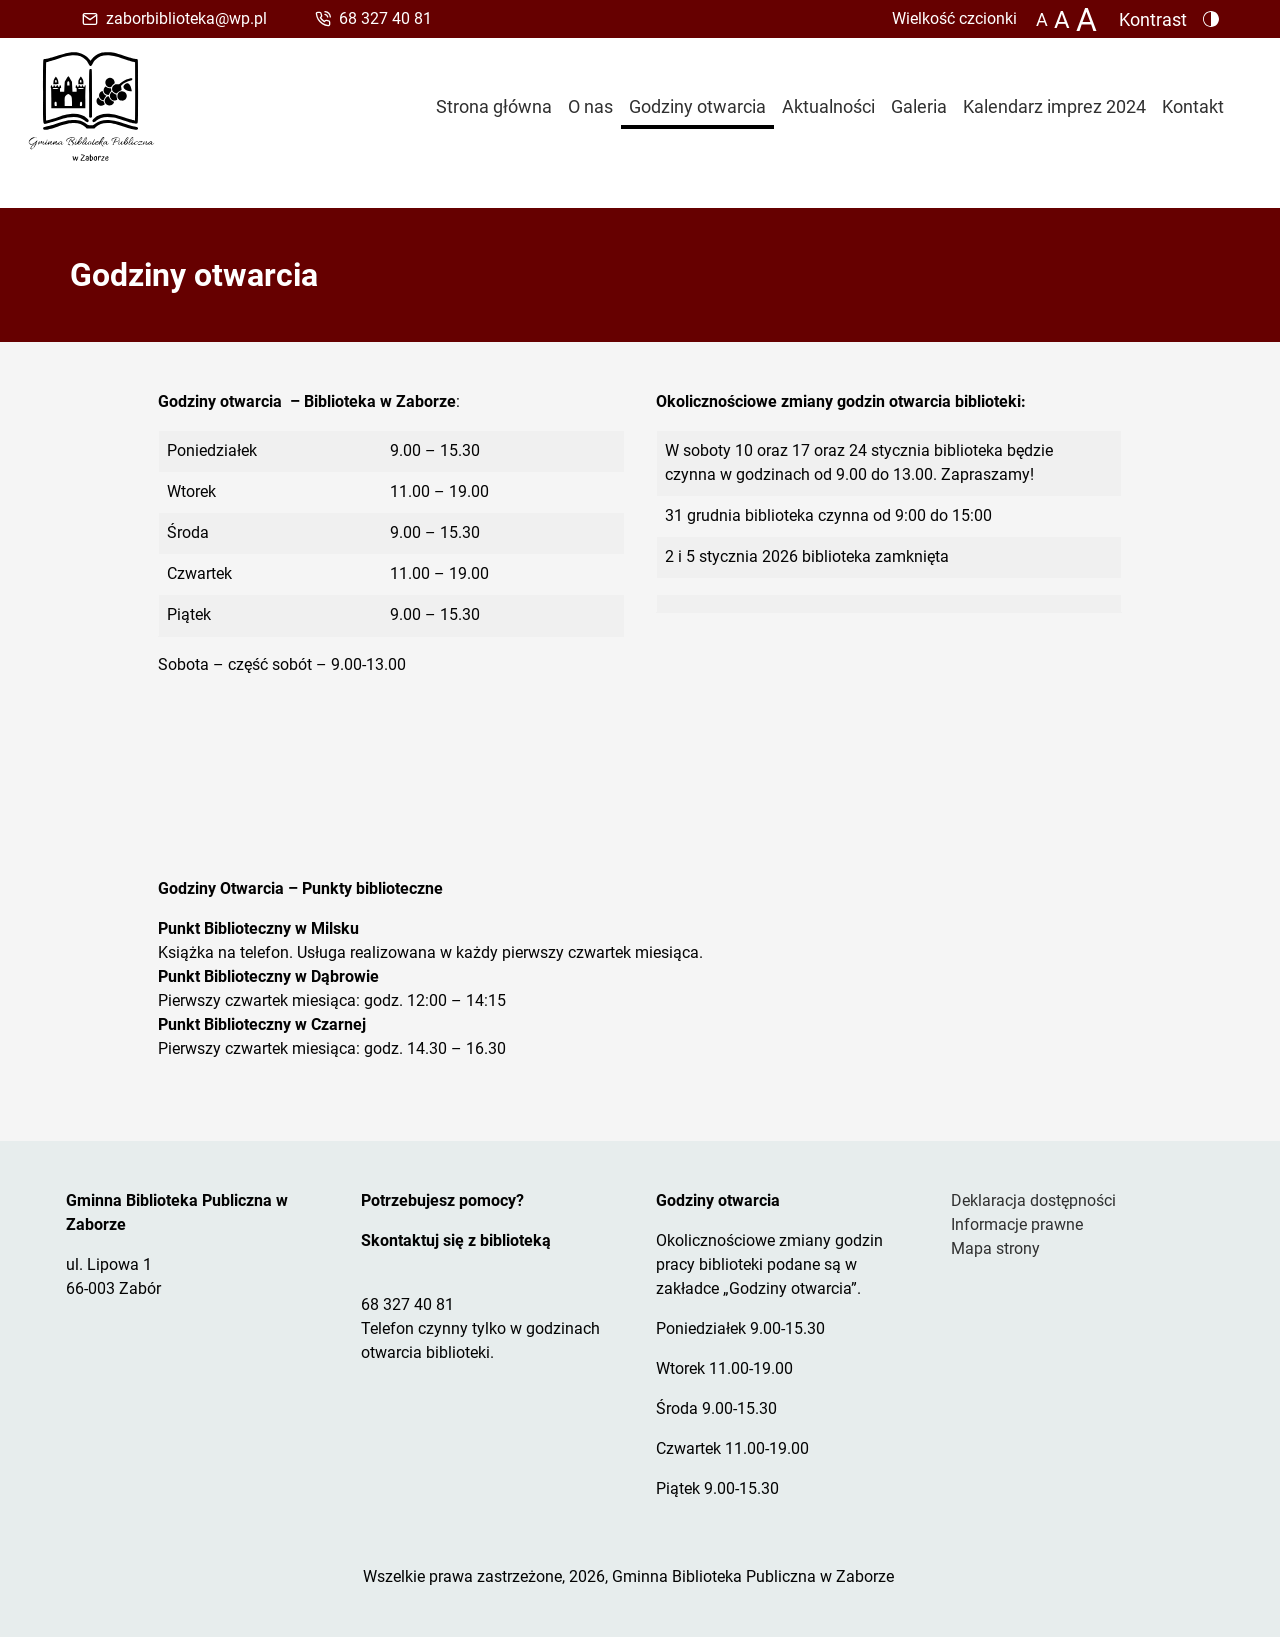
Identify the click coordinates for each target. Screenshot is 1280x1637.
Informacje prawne (1017, 1224)
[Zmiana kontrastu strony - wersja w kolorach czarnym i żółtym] (1161, 19)
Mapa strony (995, 1248)
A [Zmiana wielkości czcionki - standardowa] (1042, 19)
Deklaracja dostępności (1033, 1200)
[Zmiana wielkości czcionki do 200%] (1086, 19)
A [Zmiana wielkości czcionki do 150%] (1062, 19)
